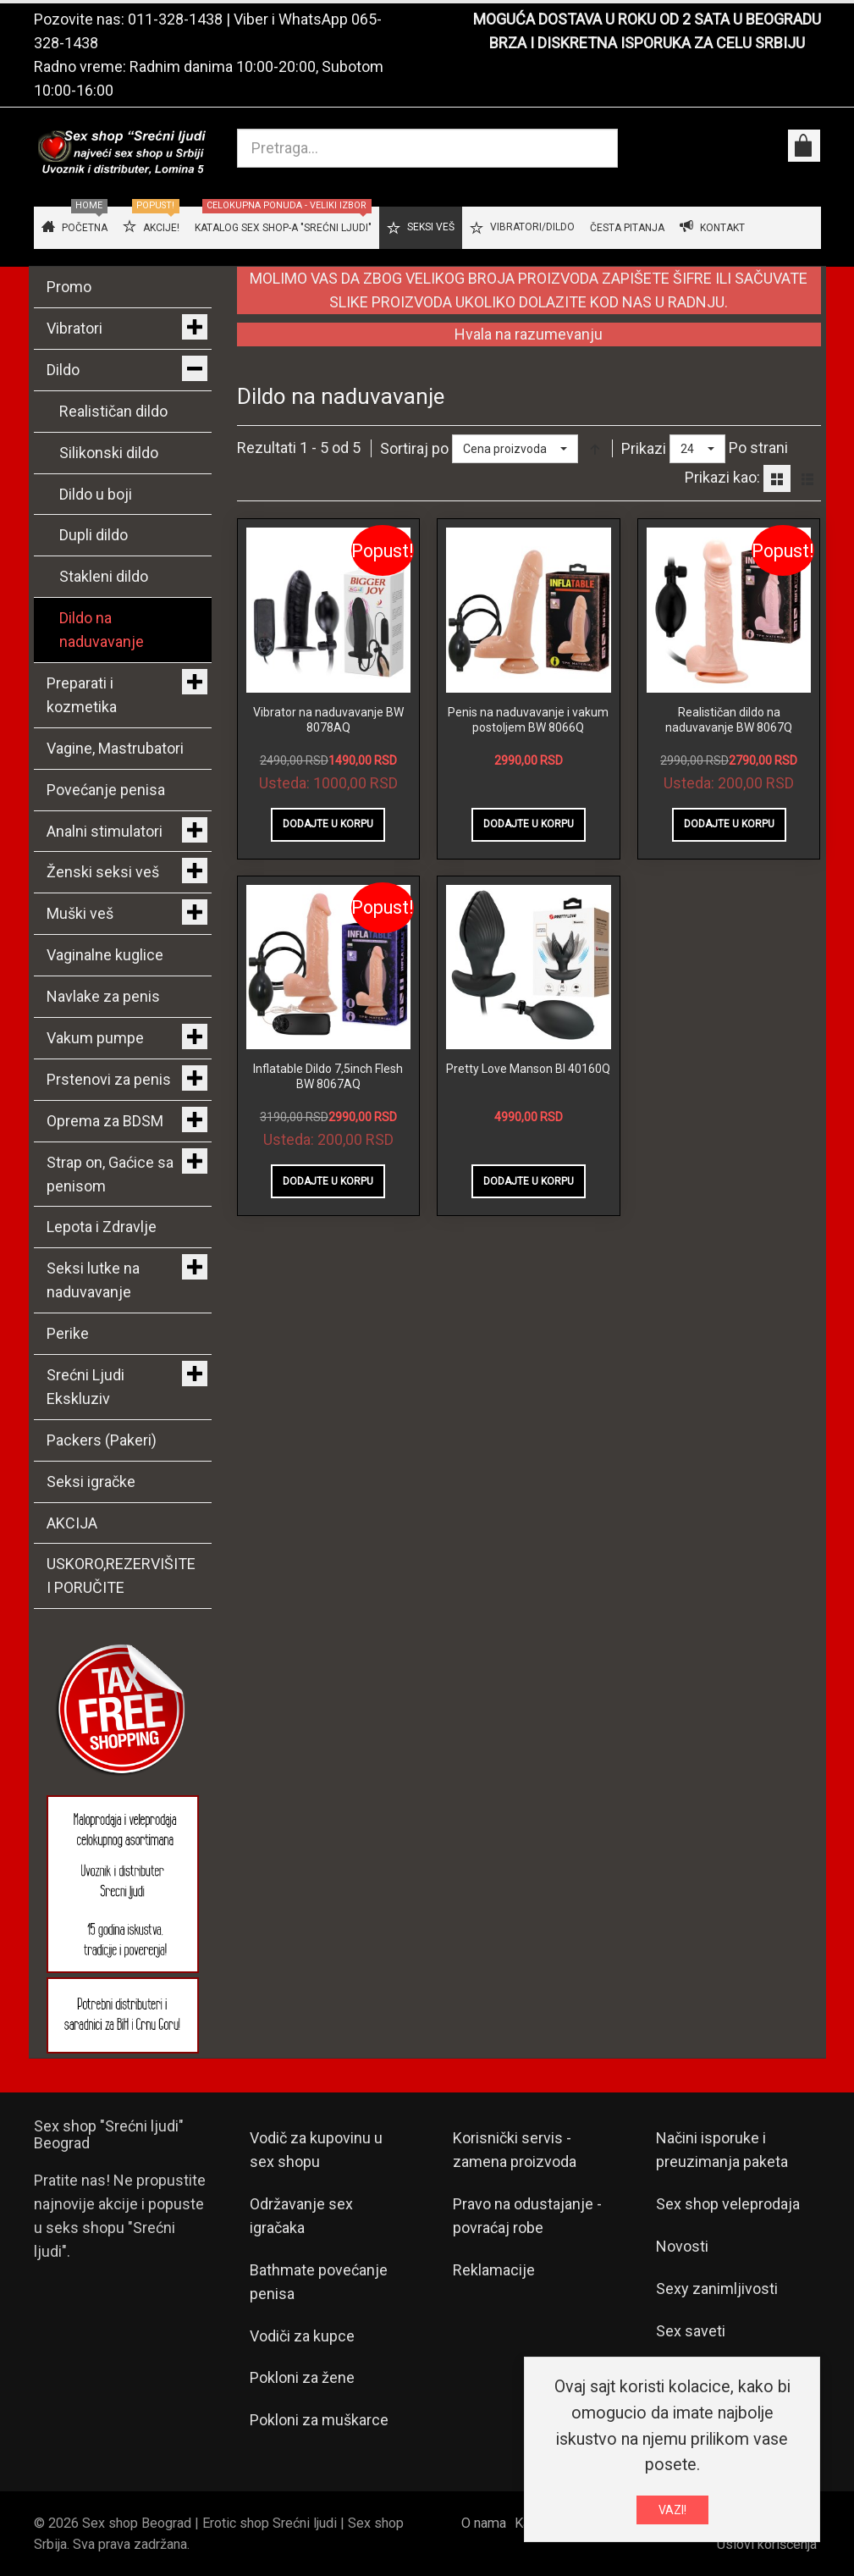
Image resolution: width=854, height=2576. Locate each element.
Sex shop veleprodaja (728, 2204)
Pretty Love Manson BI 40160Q (528, 1068)
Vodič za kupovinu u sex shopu (316, 2149)
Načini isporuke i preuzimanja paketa (722, 2149)
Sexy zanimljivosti (717, 2288)
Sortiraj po (414, 448)
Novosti (682, 2246)
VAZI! (672, 2510)
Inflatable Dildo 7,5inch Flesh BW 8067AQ (328, 1076)
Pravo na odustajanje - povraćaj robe (527, 2215)
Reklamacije (494, 2270)
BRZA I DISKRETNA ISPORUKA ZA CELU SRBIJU (647, 43)
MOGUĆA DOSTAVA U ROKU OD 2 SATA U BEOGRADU (647, 19)
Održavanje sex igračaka (301, 2215)
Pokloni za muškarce (319, 2420)
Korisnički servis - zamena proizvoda (514, 2149)
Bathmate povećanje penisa (319, 2281)
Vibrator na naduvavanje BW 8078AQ (328, 719)
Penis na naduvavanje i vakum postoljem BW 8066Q (528, 719)
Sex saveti (690, 2331)
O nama (483, 2523)
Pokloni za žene (302, 2377)
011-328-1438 (175, 19)
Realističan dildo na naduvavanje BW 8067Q (728, 719)
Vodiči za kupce (302, 2336)
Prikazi (643, 448)
